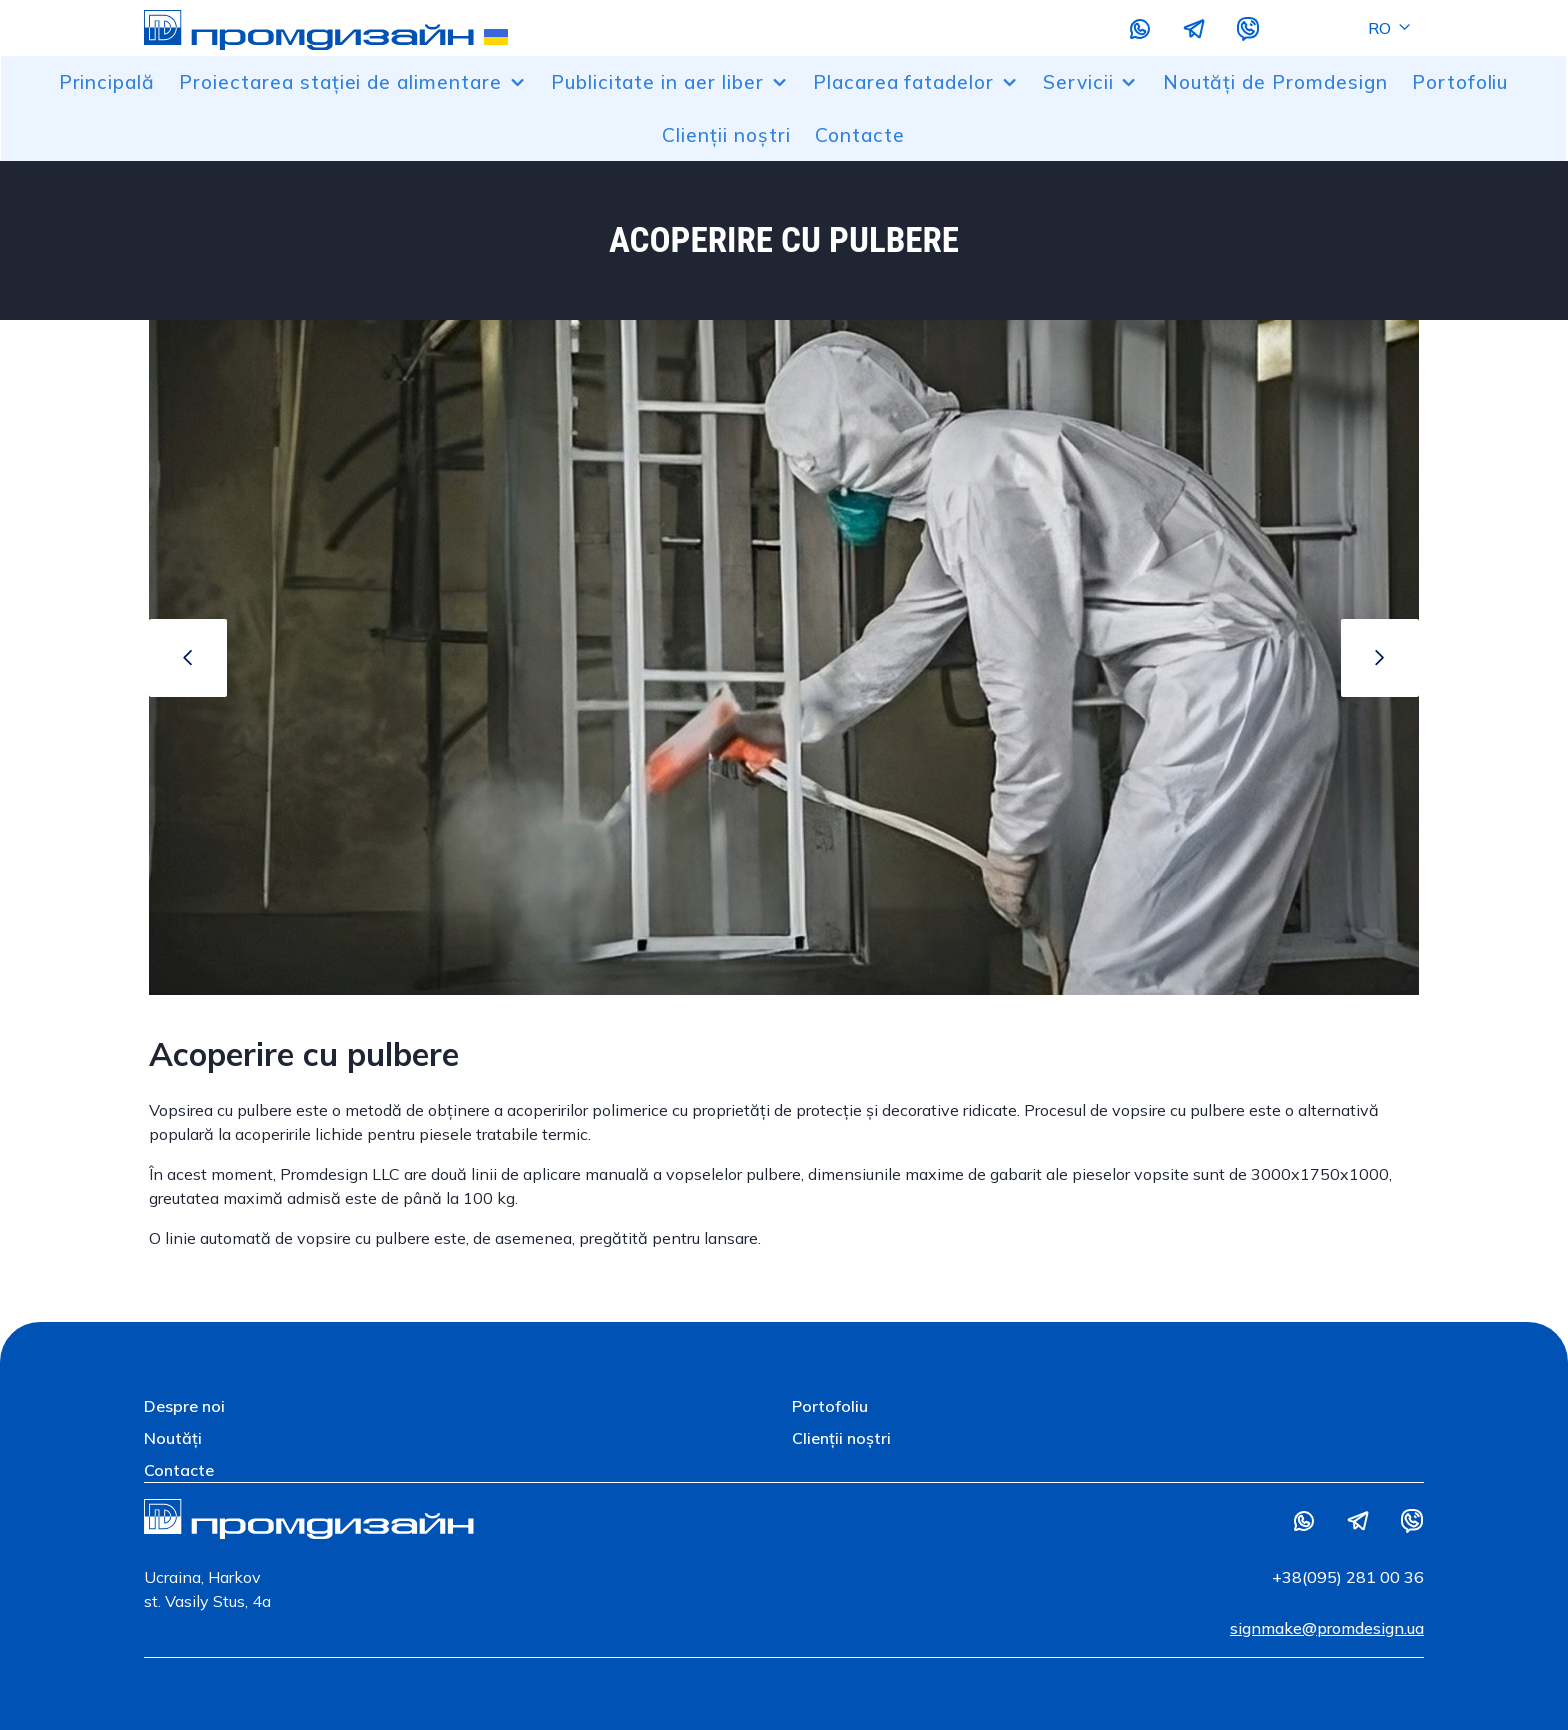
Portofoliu (1460, 82)
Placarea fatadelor (916, 82)
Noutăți (173, 1438)
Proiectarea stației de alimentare (353, 82)
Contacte (860, 135)
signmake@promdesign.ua (1327, 1628)
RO (1391, 28)
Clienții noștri (726, 135)
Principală (107, 82)
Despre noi (184, 1406)
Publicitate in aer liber (670, 82)
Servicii (1091, 82)
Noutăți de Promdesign (1275, 82)
